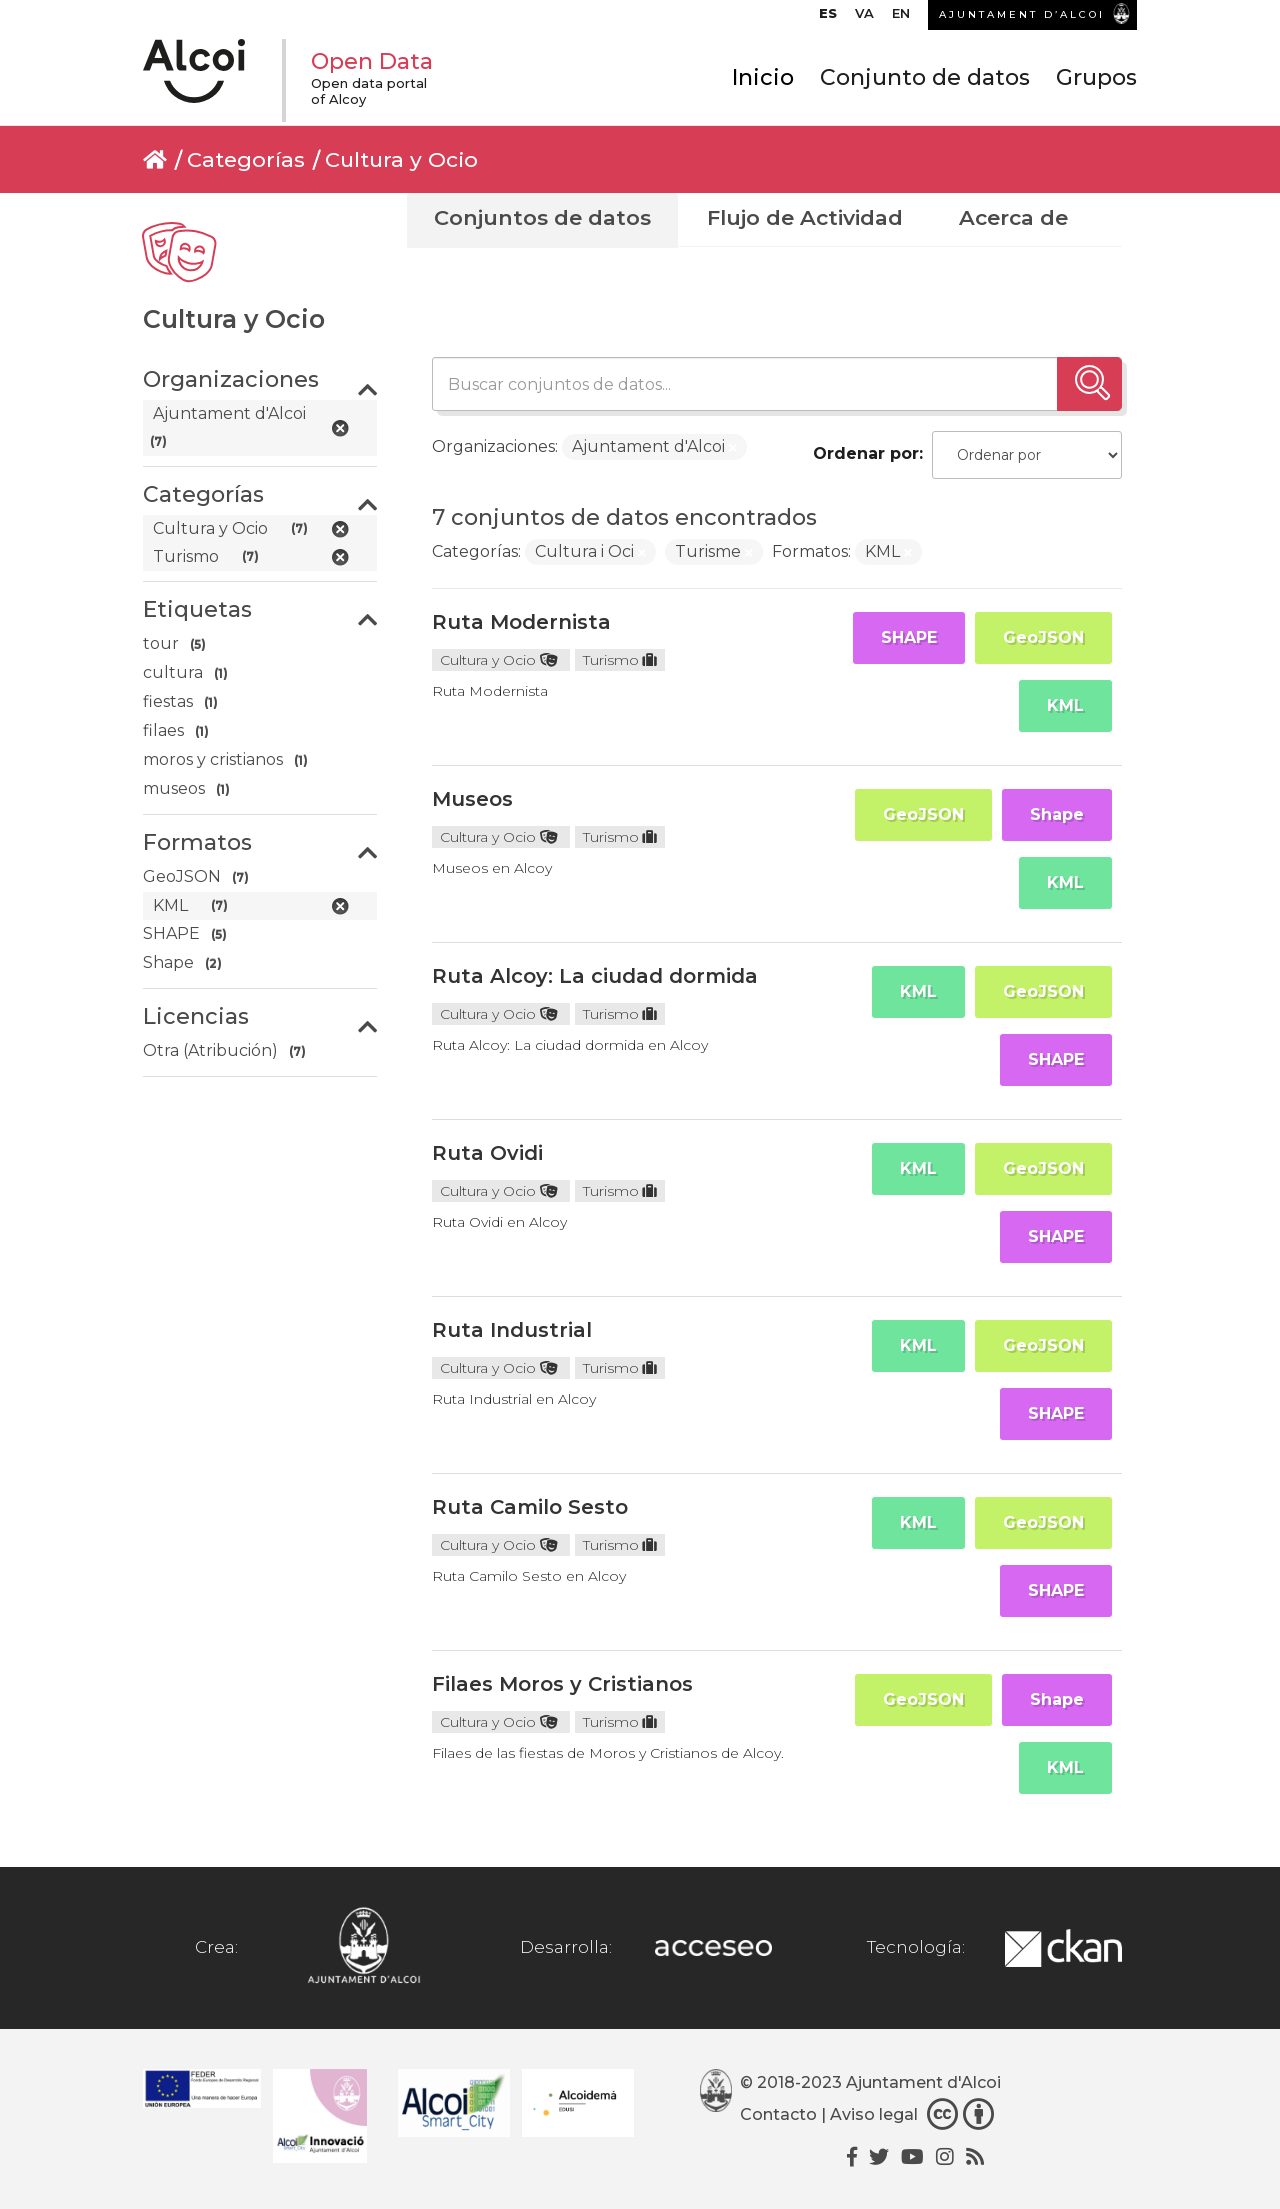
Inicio (763, 77)
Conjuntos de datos (542, 217)
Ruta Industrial (512, 1330)
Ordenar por (866, 453)
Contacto (778, 2114)
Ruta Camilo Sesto (530, 1507)
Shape (1057, 814)
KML (1065, 705)
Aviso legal (874, 2114)
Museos (472, 799)
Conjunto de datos (925, 77)
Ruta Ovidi (487, 1153)
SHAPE (909, 637)
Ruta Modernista (521, 622)
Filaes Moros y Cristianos (562, 1684)
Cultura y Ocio (401, 159)
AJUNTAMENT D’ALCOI (1022, 14)
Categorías (246, 159)
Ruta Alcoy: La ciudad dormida (595, 976)
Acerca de (1013, 217)
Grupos (1096, 77)
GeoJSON (1043, 637)
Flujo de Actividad (805, 217)
